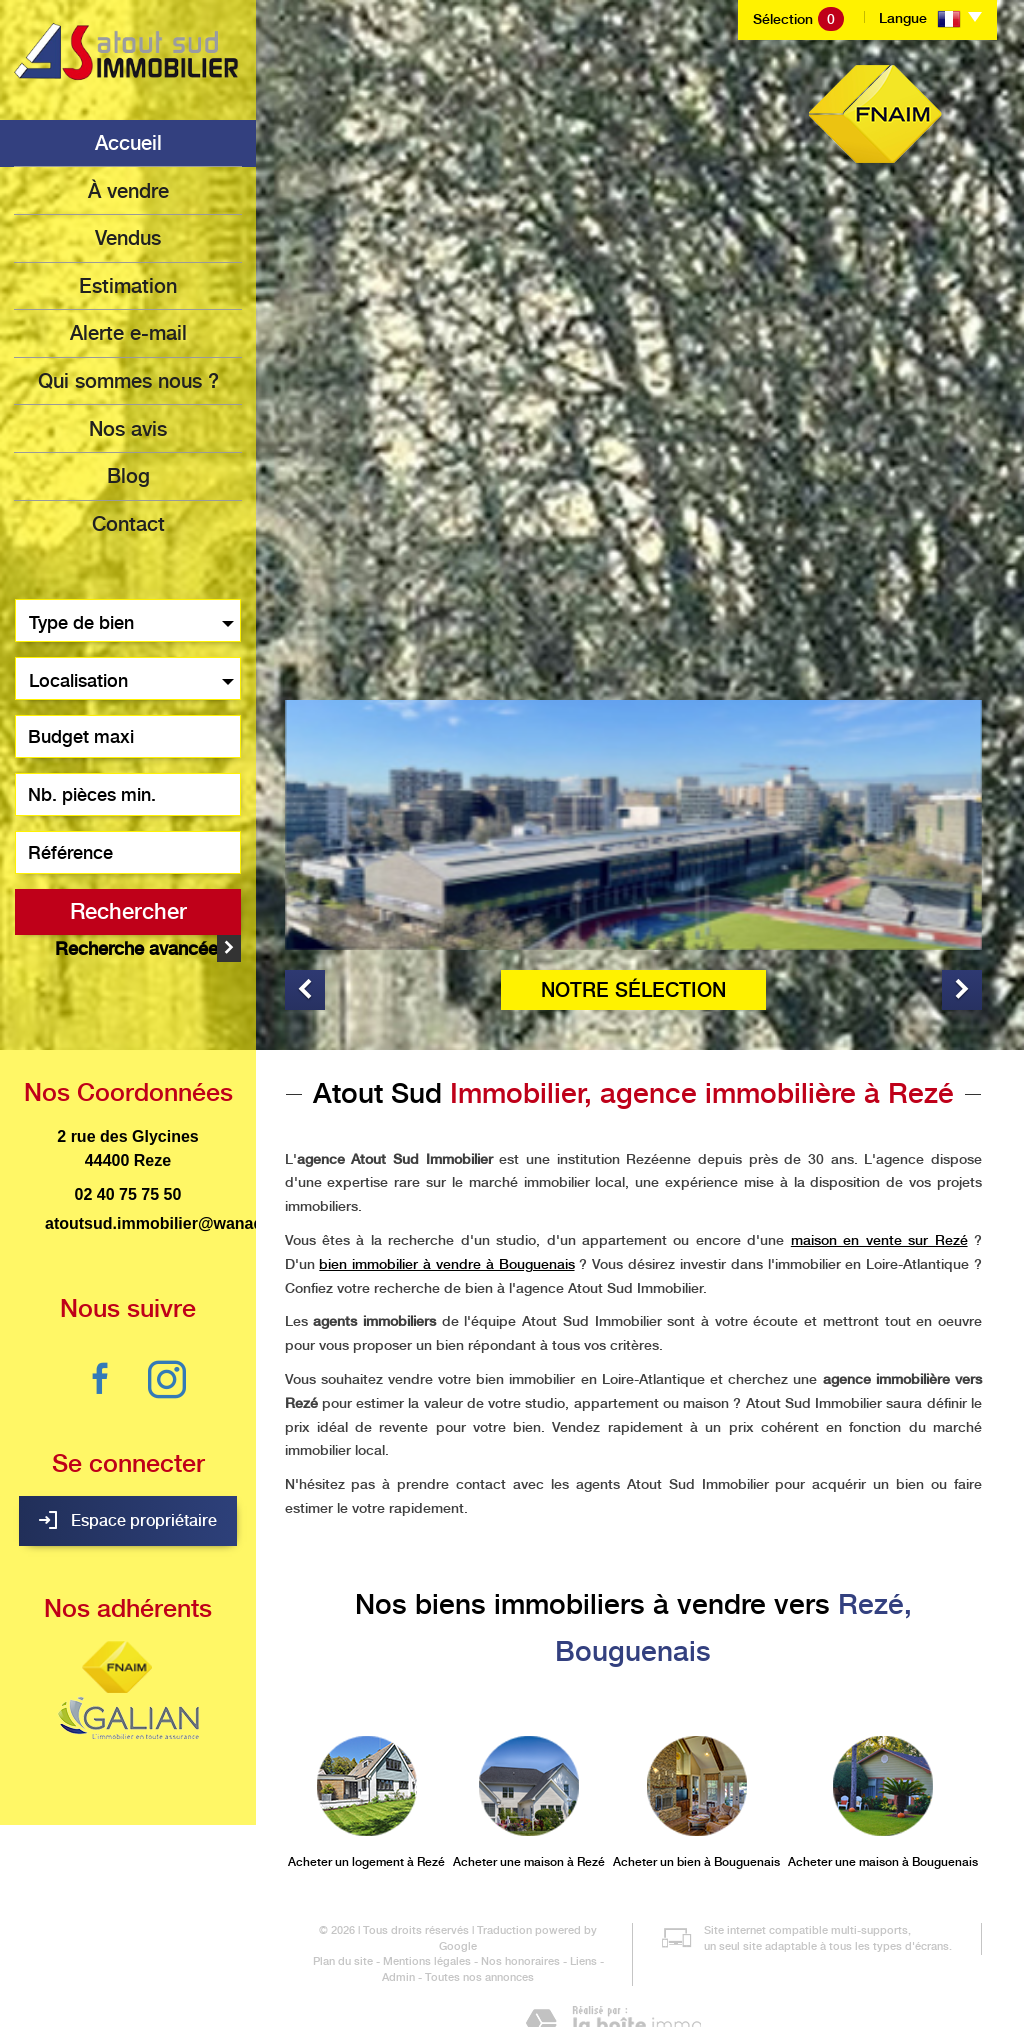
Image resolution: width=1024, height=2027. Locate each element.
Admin (398, 1924)
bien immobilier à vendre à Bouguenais (446, 1211)
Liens (583, 1908)
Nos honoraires (520, 1908)
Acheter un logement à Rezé (366, 1809)
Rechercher (128, 906)
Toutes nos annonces (479, 1924)
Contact (128, 519)
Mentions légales (427, 1908)
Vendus (128, 237)
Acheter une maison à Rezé (529, 1809)
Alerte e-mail (128, 331)
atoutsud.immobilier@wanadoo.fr (172, 1170)
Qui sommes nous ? (128, 378)
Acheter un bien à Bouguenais (696, 1809)
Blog (128, 472)
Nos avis (128, 425)
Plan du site (343, 1908)
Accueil (128, 143)
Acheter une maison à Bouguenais (883, 1809)
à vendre (128, 190)
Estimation (128, 284)
